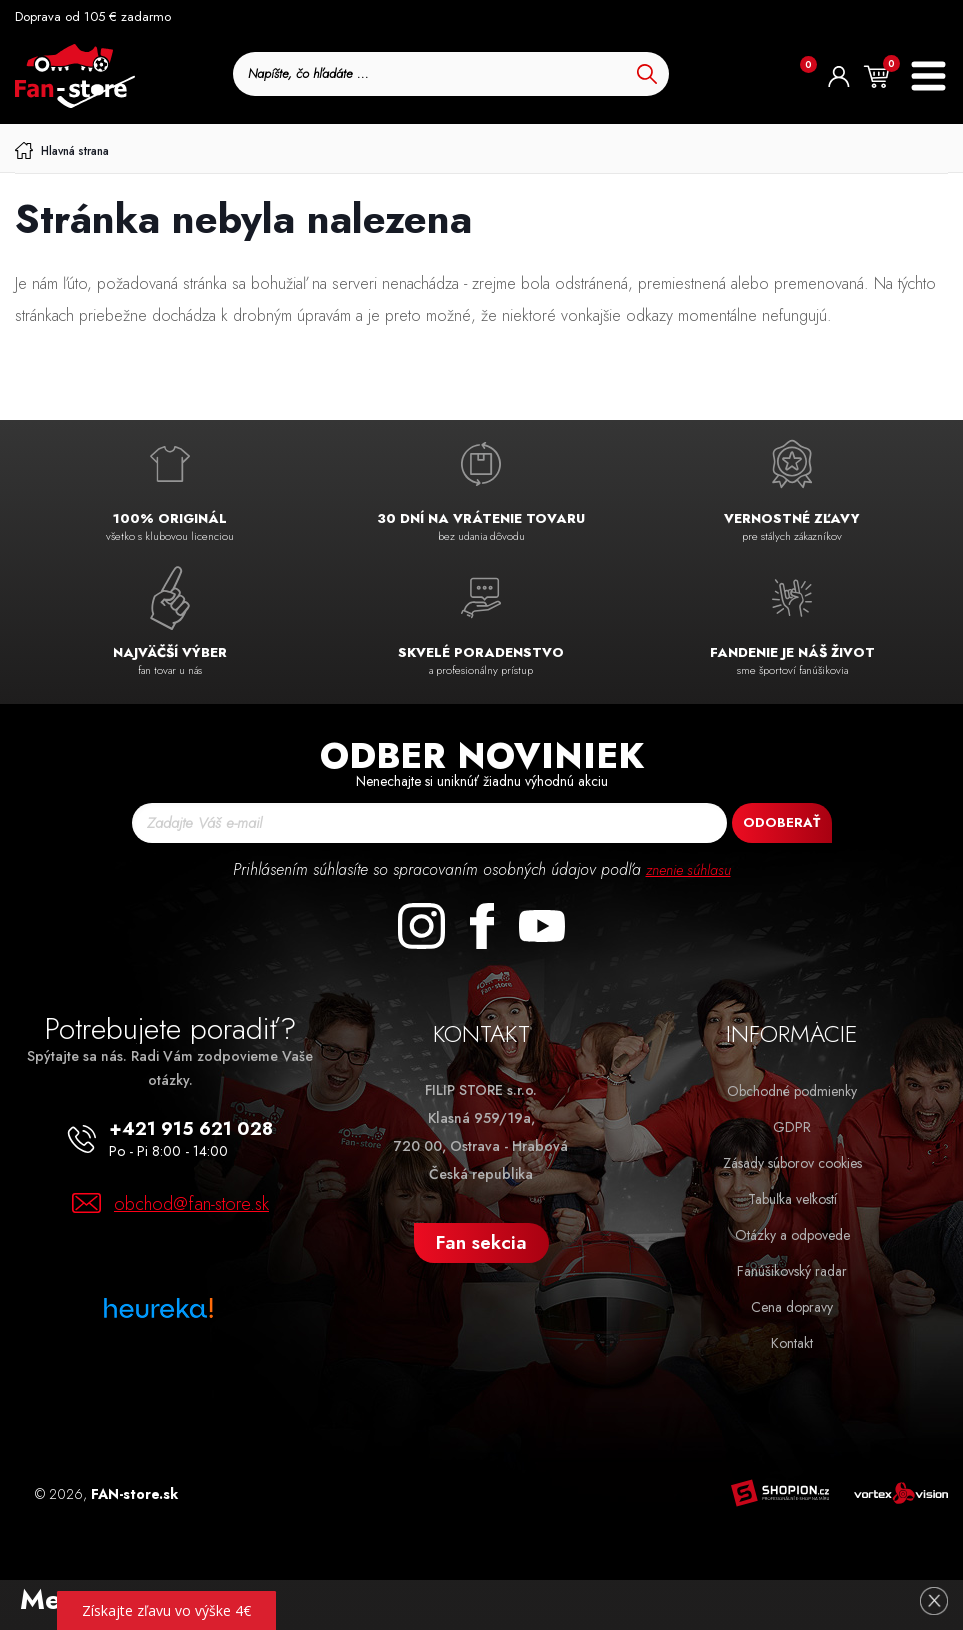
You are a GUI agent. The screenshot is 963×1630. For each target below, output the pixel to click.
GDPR (792, 1127)
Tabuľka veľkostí (792, 1199)
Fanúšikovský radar (792, 1271)
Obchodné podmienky (792, 1091)
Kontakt (792, 1343)
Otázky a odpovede (792, 1235)
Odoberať (781, 822)
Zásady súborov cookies (792, 1163)
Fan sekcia (481, 1242)
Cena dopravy (792, 1307)
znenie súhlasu (688, 869)
